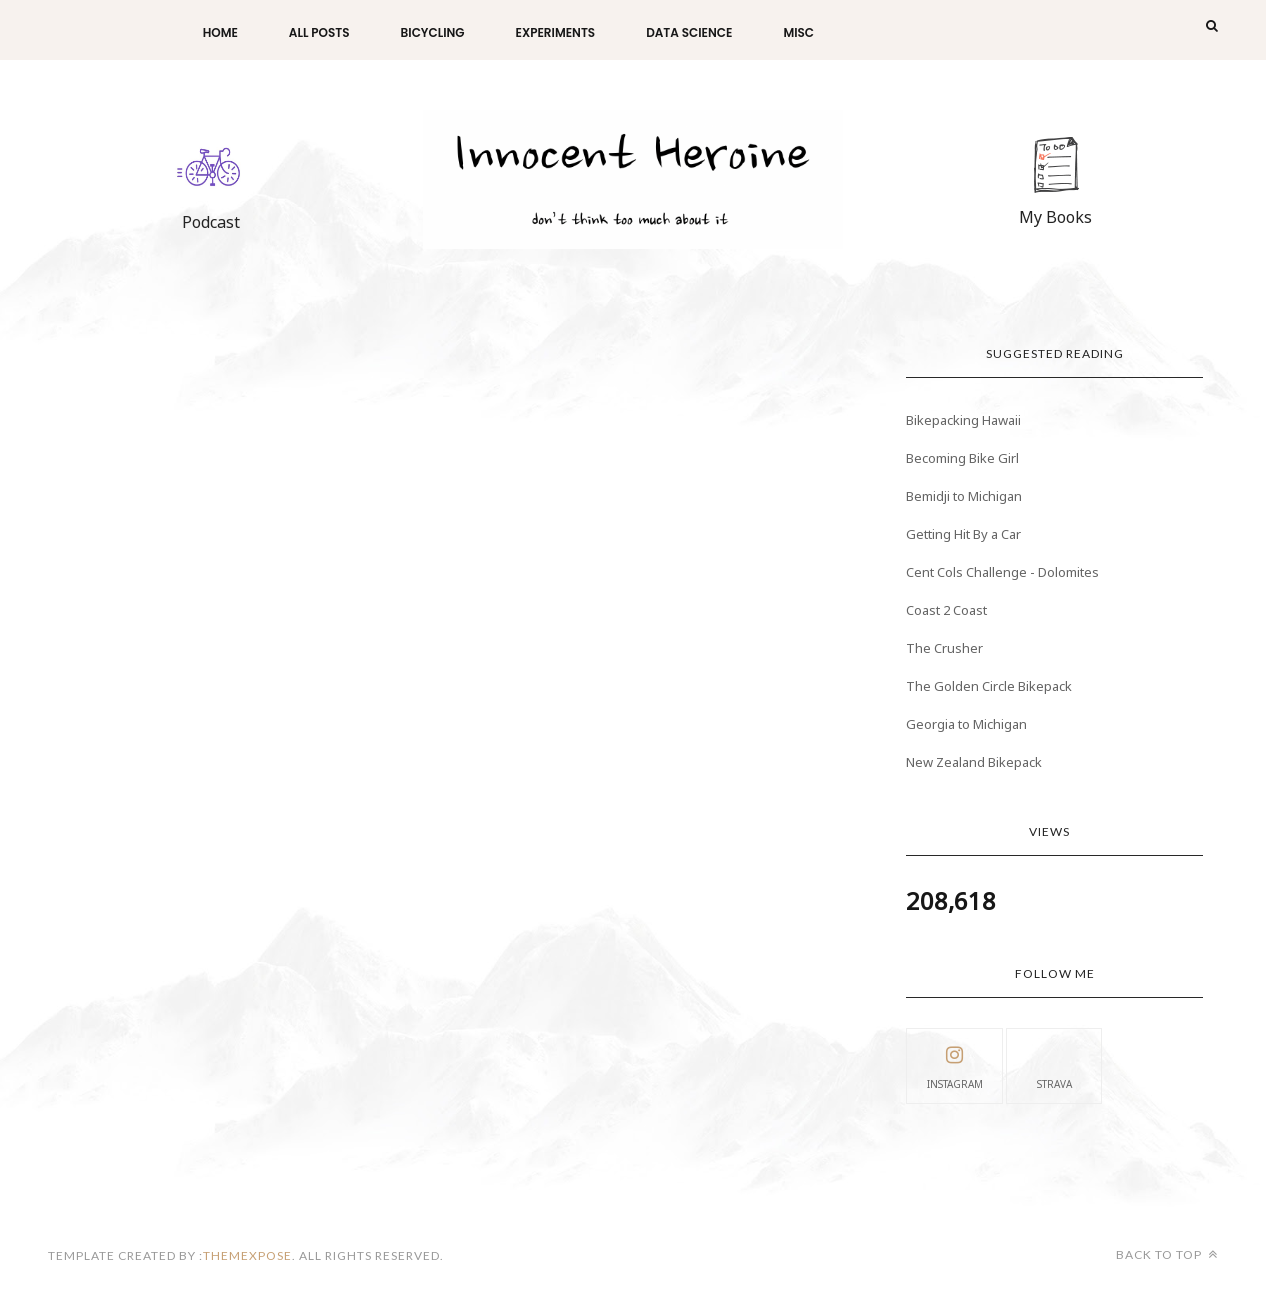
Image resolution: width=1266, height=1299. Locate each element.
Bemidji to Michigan (964, 496)
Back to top (1167, 1254)
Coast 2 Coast (946, 610)
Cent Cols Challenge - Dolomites (1002, 572)
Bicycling (433, 32)
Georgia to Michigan (966, 724)
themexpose (247, 1255)
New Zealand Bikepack (974, 762)
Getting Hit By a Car (963, 534)
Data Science (689, 32)
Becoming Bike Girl (962, 458)
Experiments (556, 32)
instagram (955, 1065)
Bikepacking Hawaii (963, 420)
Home (220, 32)
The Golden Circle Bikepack (989, 686)
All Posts (319, 32)
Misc (798, 32)
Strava (1054, 1065)
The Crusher (944, 648)
